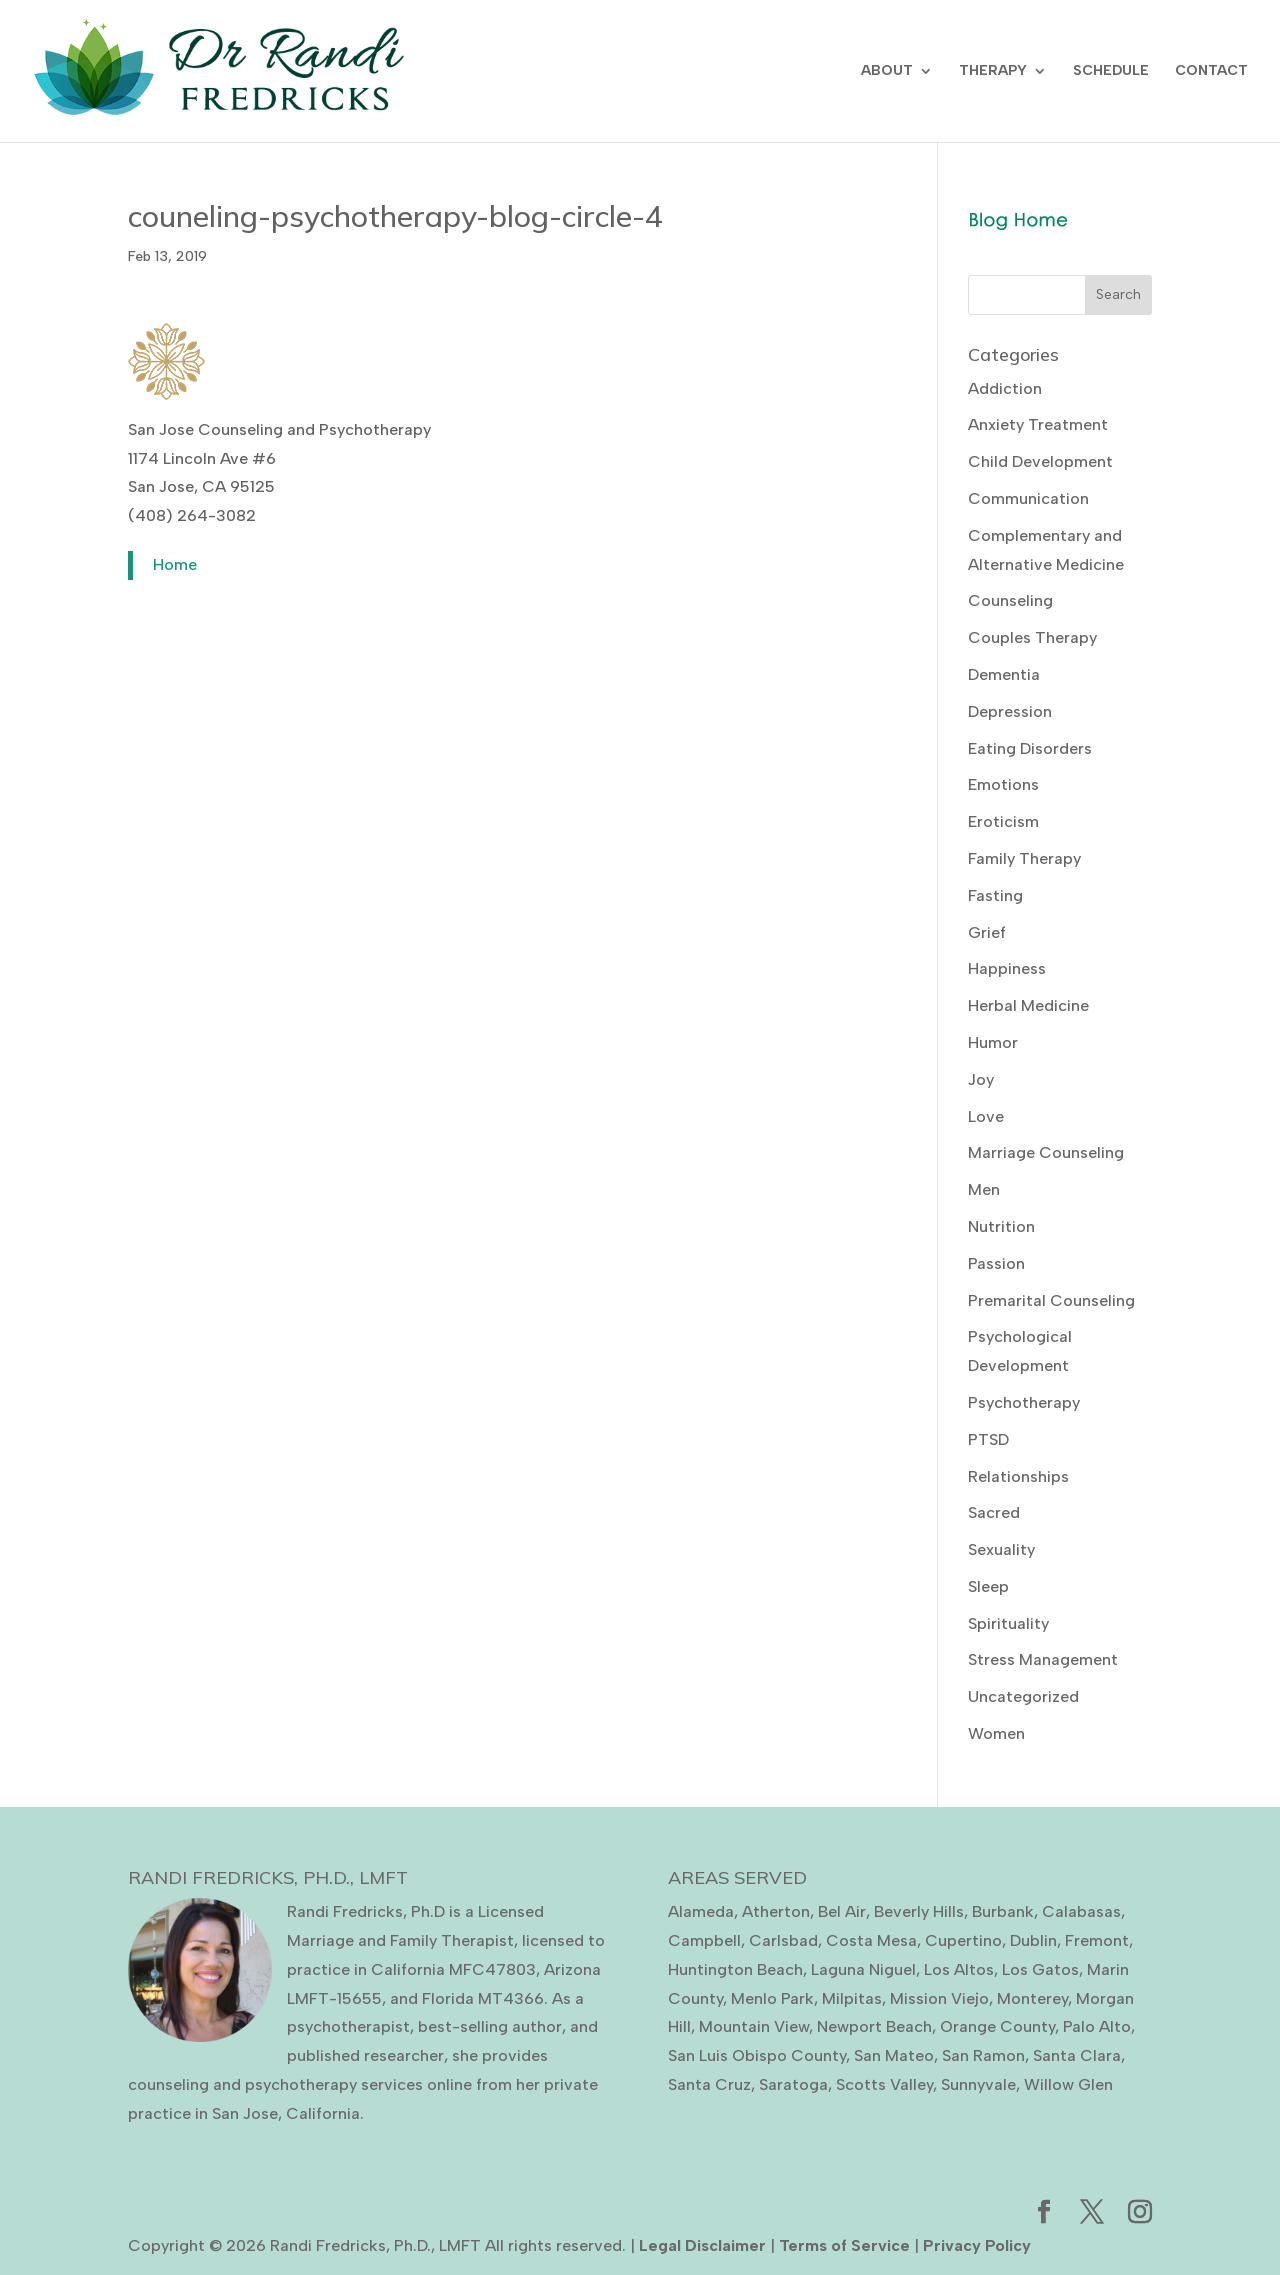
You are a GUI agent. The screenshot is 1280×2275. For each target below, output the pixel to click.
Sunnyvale (978, 2084)
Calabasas (1081, 1911)
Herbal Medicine (1028, 1005)
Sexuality (1001, 1549)
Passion (996, 1263)
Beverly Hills (919, 1911)
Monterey (1032, 1998)
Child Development (1040, 461)
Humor (993, 1042)
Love (986, 1116)
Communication (1028, 498)
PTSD (988, 1439)
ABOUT (887, 71)
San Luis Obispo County (757, 2055)
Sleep (988, 1586)
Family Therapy (1024, 858)
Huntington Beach (735, 1969)
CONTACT (1211, 71)
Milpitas (852, 1998)
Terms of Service (844, 2245)
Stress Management (1043, 1659)
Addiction (1005, 388)
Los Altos (959, 1969)
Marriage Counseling (1046, 1152)
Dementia (1004, 674)
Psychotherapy (1024, 1402)
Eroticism (1003, 821)
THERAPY (993, 71)
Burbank (1003, 1911)
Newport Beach (874, 2026)
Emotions (1003, 784)
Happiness (1007, 968)
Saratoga (793, 2084)
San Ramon (983, 2055)
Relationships (1018, 1476)
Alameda (701, 1911)
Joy (981, 1079)
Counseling (1010, 600)
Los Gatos (1040, 1969)
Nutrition (1001, 1226)
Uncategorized (1023, 1696)
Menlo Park (772, 1998)
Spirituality (1008, 1623)
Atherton (776, 1911)
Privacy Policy (977, 2245)
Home (175, 564)
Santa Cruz (709, 2084)
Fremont (1097, 1940)
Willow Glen (1068, 2084)
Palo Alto (1097, 2026)
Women (996, 1733)
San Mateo (894, 2055)
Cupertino (963, 1940)
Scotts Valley (884, 2084)
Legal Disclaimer (702, 2245)
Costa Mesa (871, 1940)
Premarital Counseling (1051, 1300)
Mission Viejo (939, 1998)
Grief (987, 932)
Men (984, 1189)
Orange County (997, 2026)
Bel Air (842, 1911)
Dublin (1033, 1940)
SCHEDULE (1111, 71)
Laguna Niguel (863, 1969)
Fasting (995, 895)
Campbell (704, 1940)
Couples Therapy (1032, 637)
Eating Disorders (1030, 748)
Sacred (994, 1512)
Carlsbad (783, 1940)
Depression (1010, 711)
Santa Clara (1077, 2055)
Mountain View (754, 2026)
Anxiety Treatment (1038, 424)
